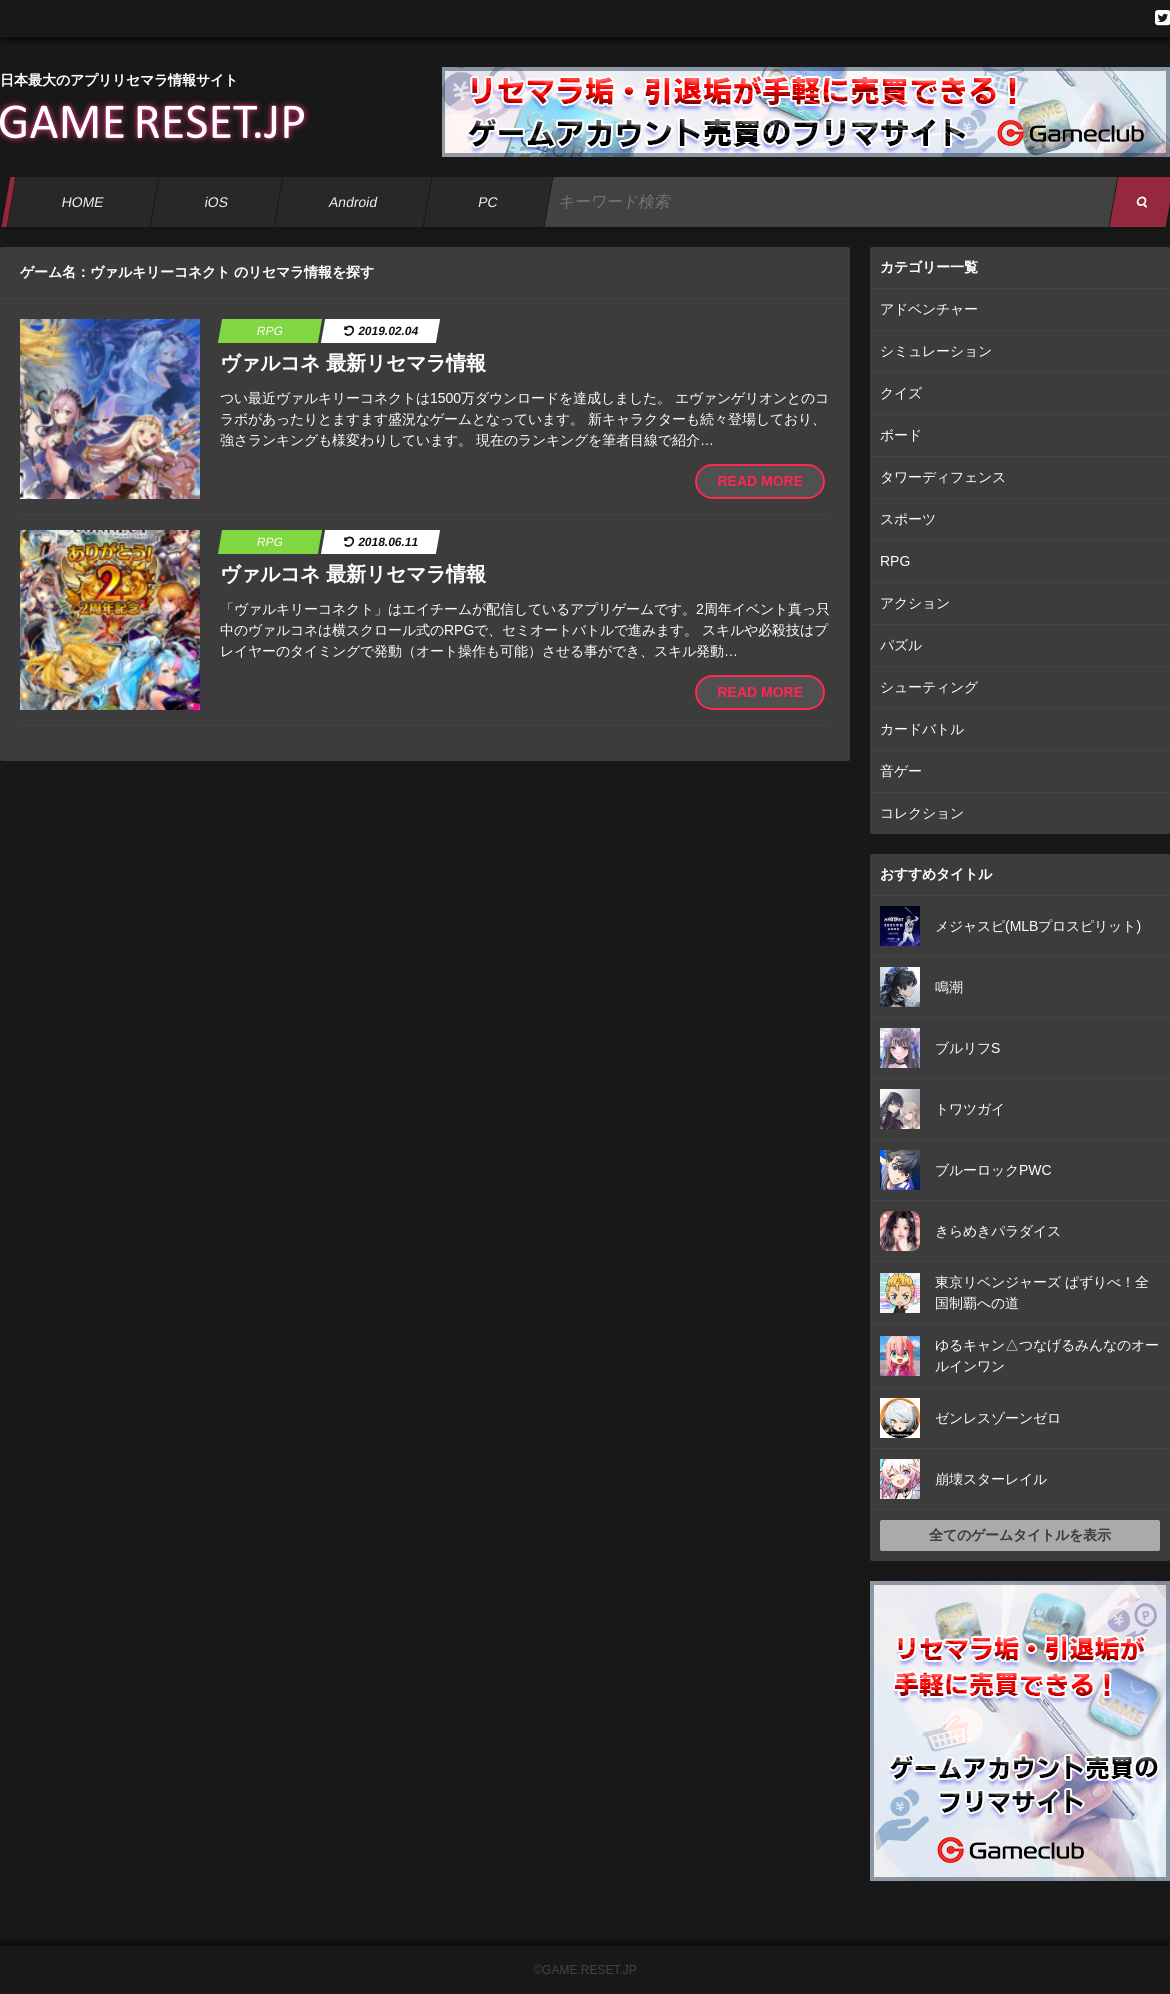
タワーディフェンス (943, 477)
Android (353, 202)
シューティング (929, 687)
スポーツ (908, 519)
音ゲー (901, 771)
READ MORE (760, 481)
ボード (901, 435)
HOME (82, 202)
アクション (915, 603)
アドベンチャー (929, 309)
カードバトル (922, 729)
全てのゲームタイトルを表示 (1020, 1535)
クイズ (901, 393)
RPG (895, 561)
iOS (216, 202)
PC (488, 202)
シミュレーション (936, 351)
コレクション (922, 813)
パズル (901, 645)
